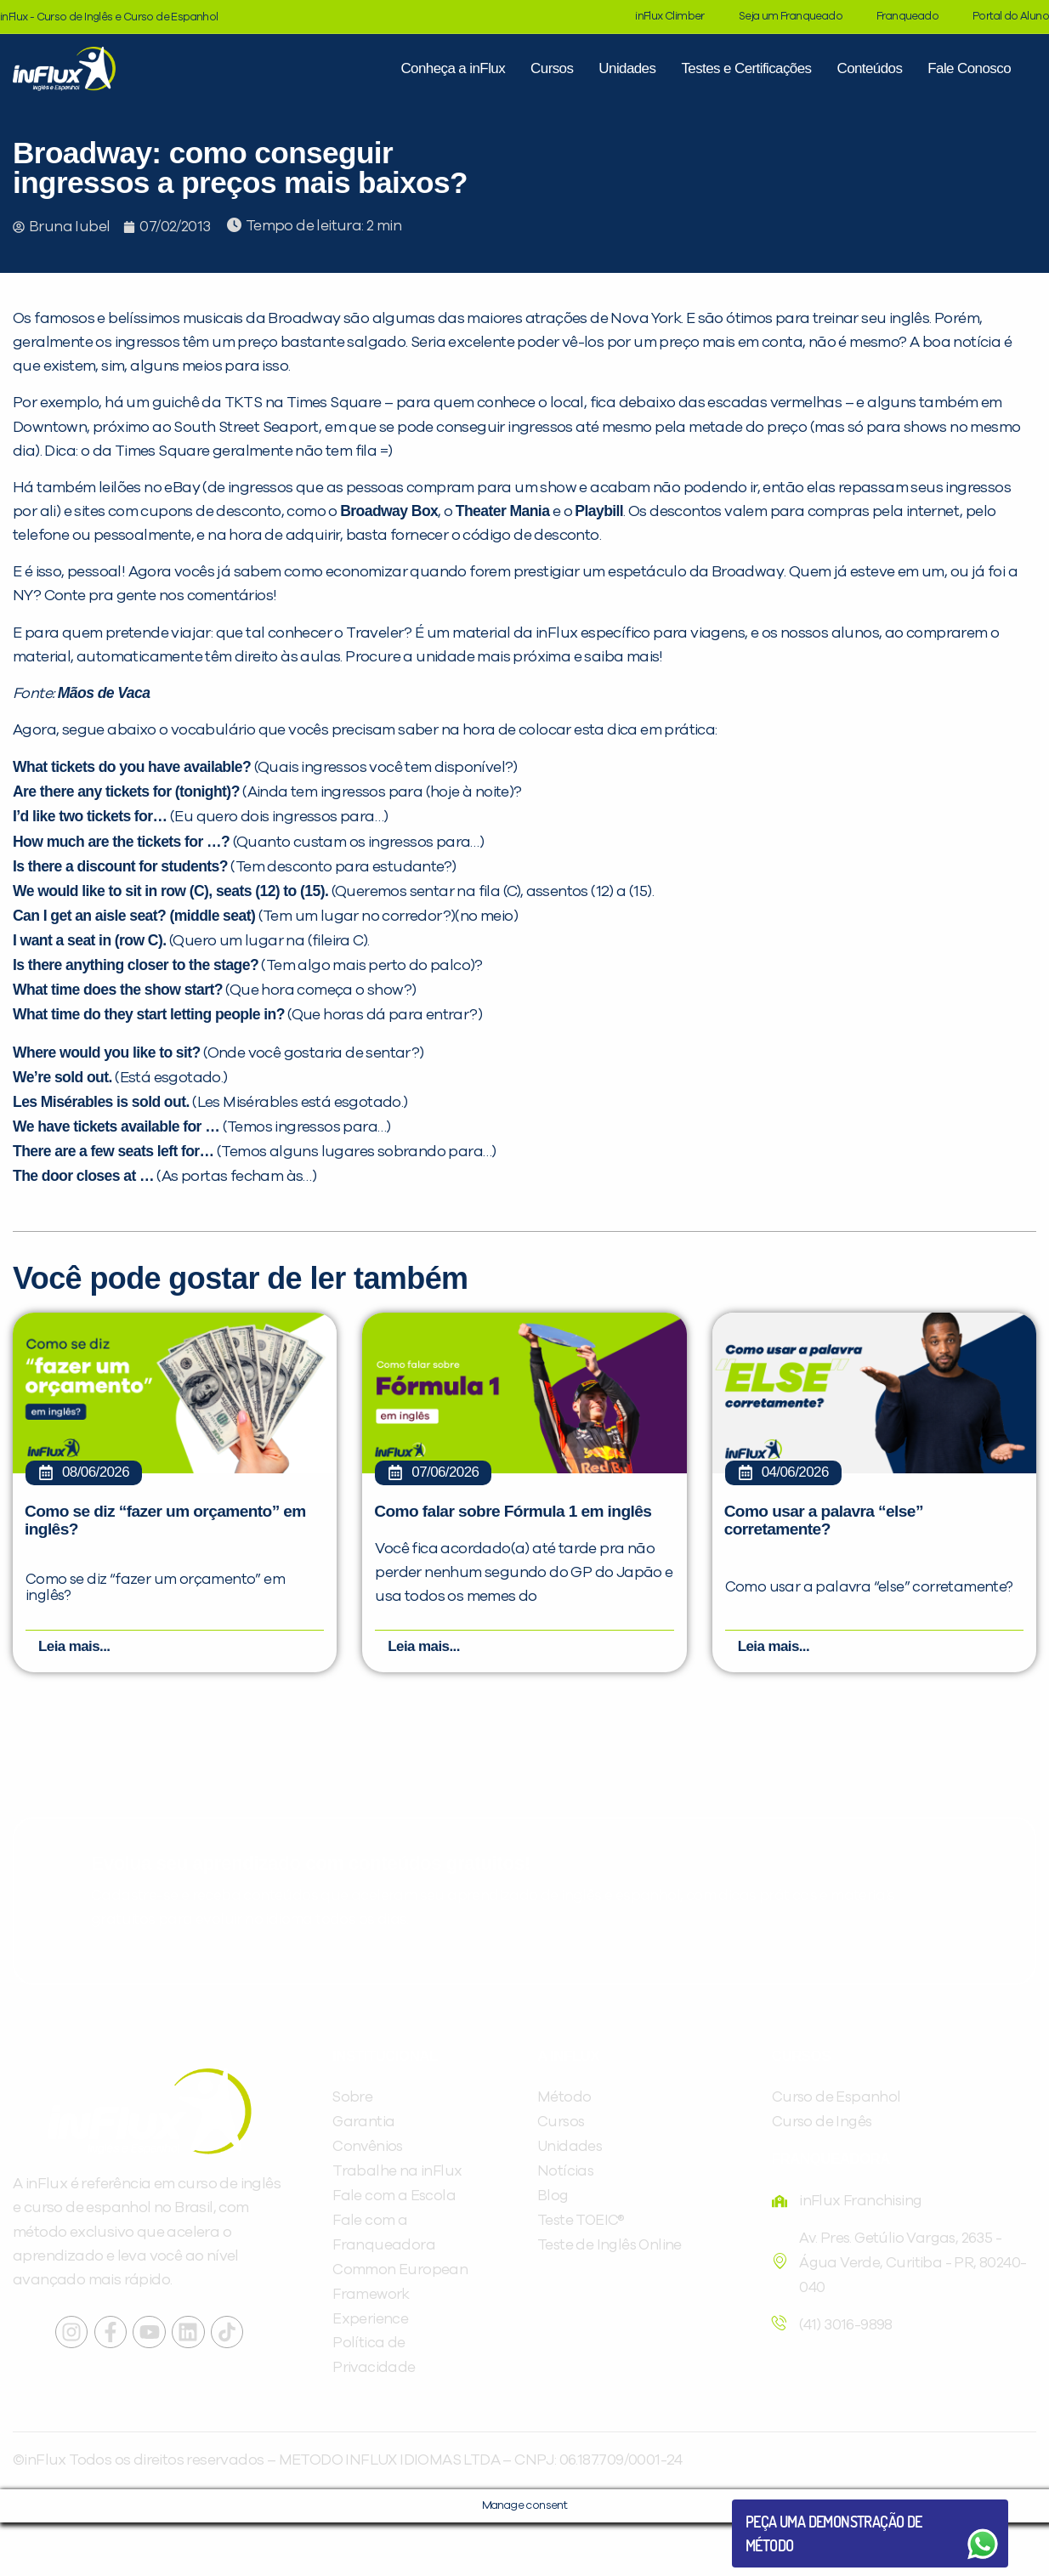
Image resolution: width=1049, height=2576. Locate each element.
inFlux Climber (670, 16)
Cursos (551, 68)
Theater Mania (503, 510)
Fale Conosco (969, 68)
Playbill (599, 510)
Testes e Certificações (746, 68)
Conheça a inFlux (452, 68)
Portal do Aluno (1010, 16)
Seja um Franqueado (790, 16)
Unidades (626, 68)
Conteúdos (869, 68)
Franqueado (907, 16)
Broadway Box (389, 510)
